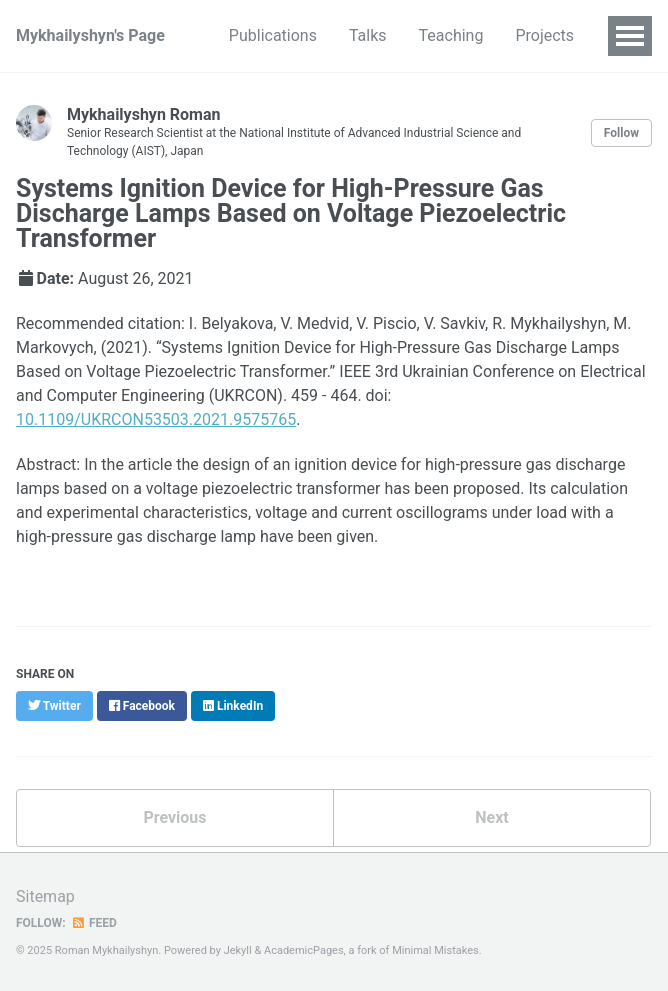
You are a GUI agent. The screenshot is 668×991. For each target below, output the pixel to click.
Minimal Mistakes (435, 950)
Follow (621, 133)
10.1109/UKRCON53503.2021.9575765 (156, 419)
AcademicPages (304, 950)
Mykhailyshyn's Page (90, 35)
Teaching (451, 35)
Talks (368, 35)
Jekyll (238, 950)
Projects (544, 35)
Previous (174, 817)
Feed (94, 923)
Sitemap (45, 896)
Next (491, 817)
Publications (273, 35)
